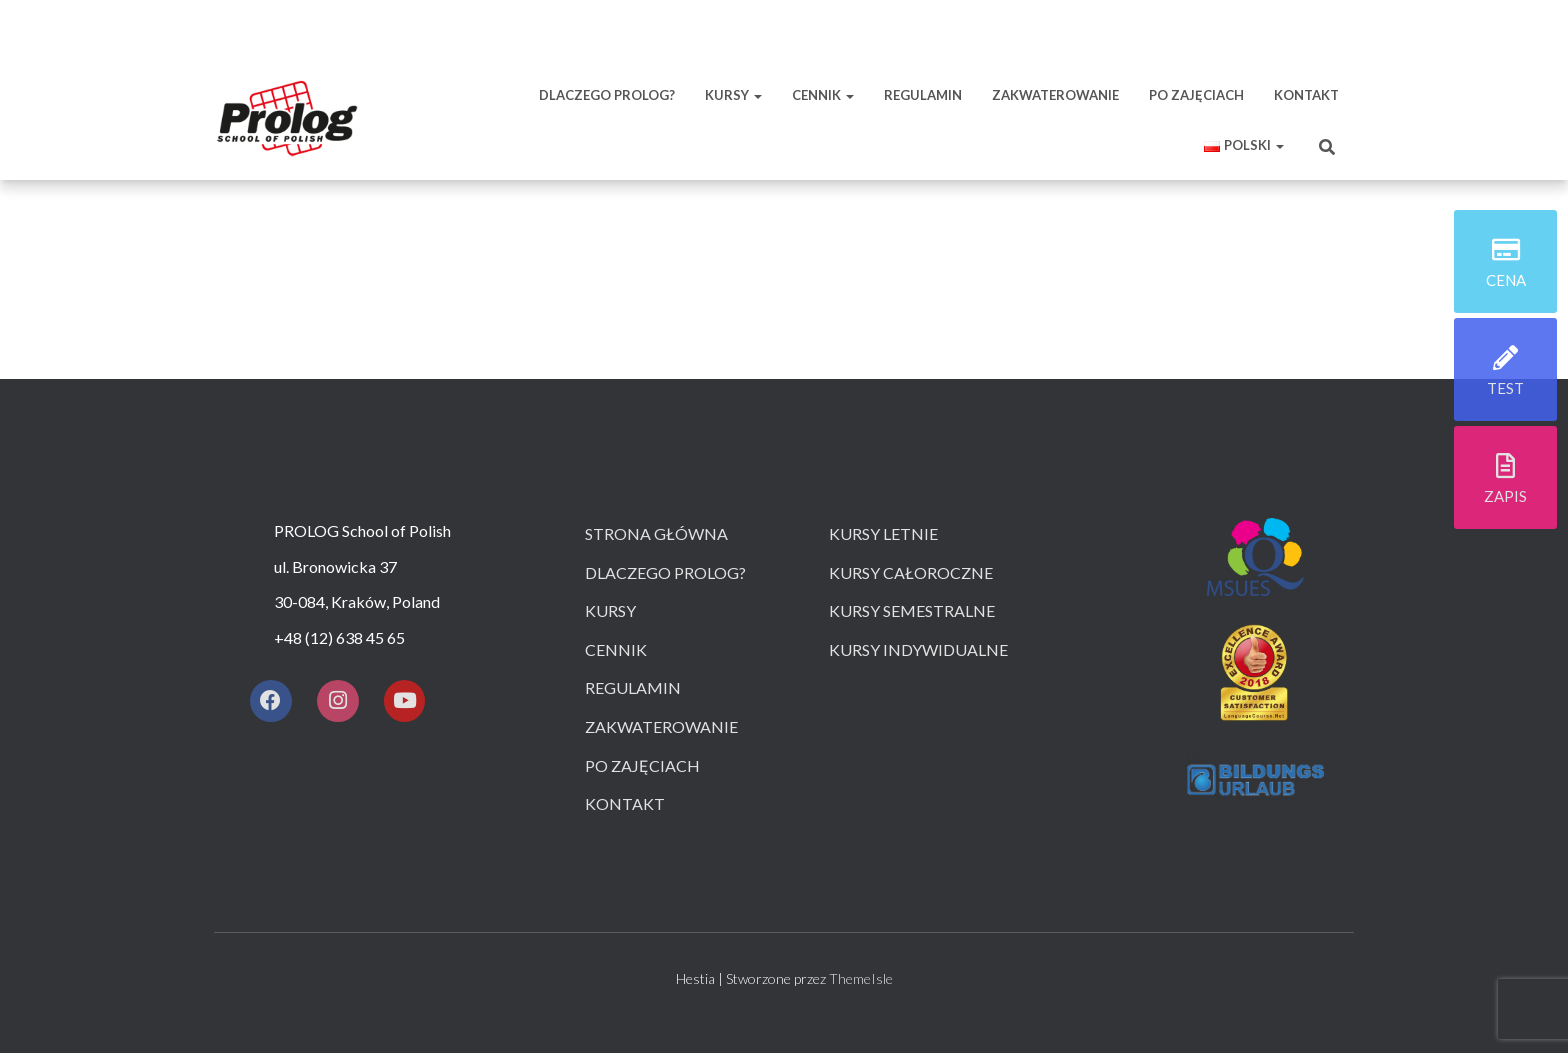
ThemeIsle (861, 978)
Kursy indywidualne (918, 649)
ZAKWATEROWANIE (1055, 95)
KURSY (733, 95)
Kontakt (625, 803)
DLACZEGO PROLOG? (607, 95)
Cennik (616, 649)
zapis (1505, 498)
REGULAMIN (923, 95)
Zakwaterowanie (661, 726)
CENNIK (823, 95)
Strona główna (656, 533)
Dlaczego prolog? (665, 572)
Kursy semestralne (912, 610)
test (1505, 390)
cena (1506, 282)
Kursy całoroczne (911, 572)
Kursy (610, 610)
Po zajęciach (642, 765)
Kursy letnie (883, 533)
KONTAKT (1306, 95)
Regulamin (633, 687)
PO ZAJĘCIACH (1196, 95)
